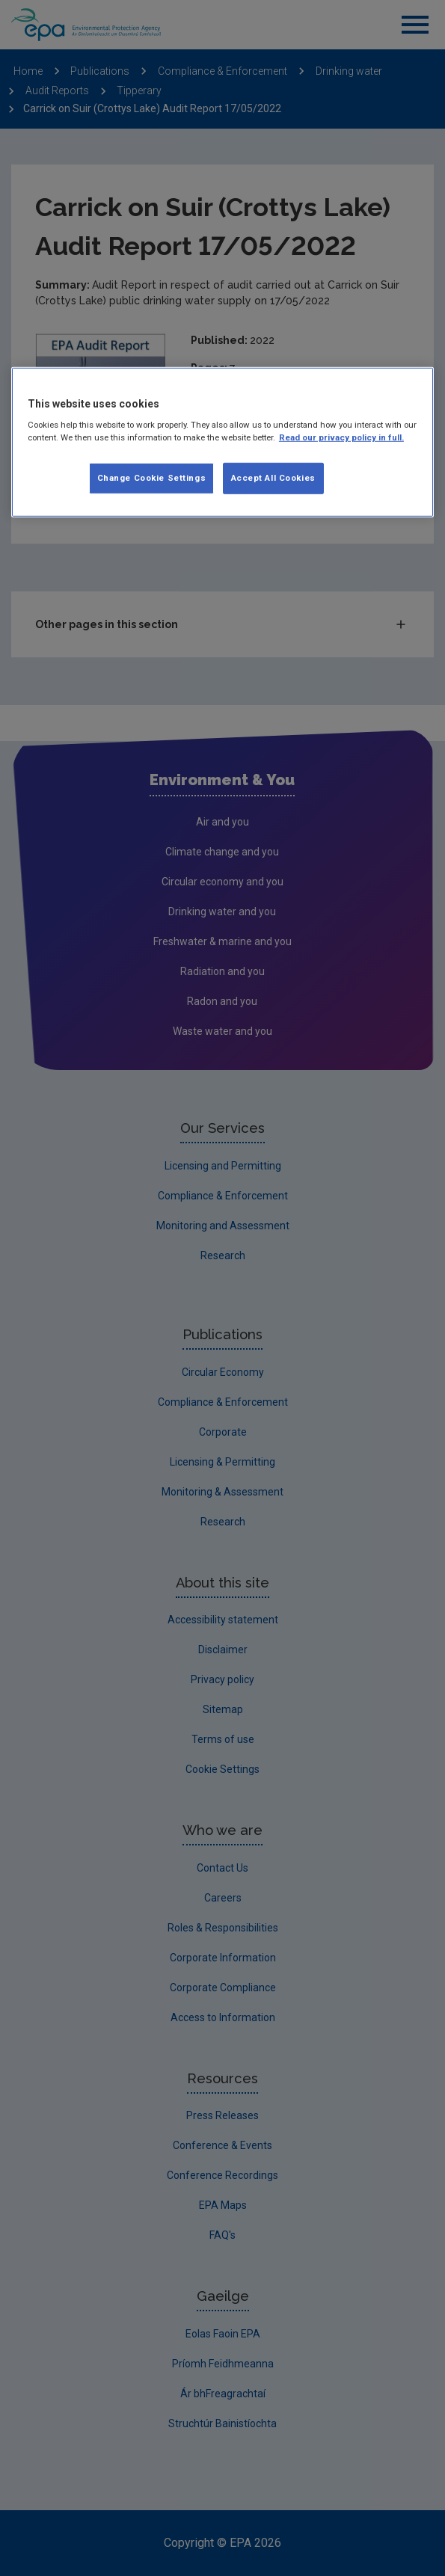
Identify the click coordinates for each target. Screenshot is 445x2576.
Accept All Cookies (273, 478)
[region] (222, 442)
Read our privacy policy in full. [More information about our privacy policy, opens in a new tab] (341, 437)
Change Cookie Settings (151, 478)
